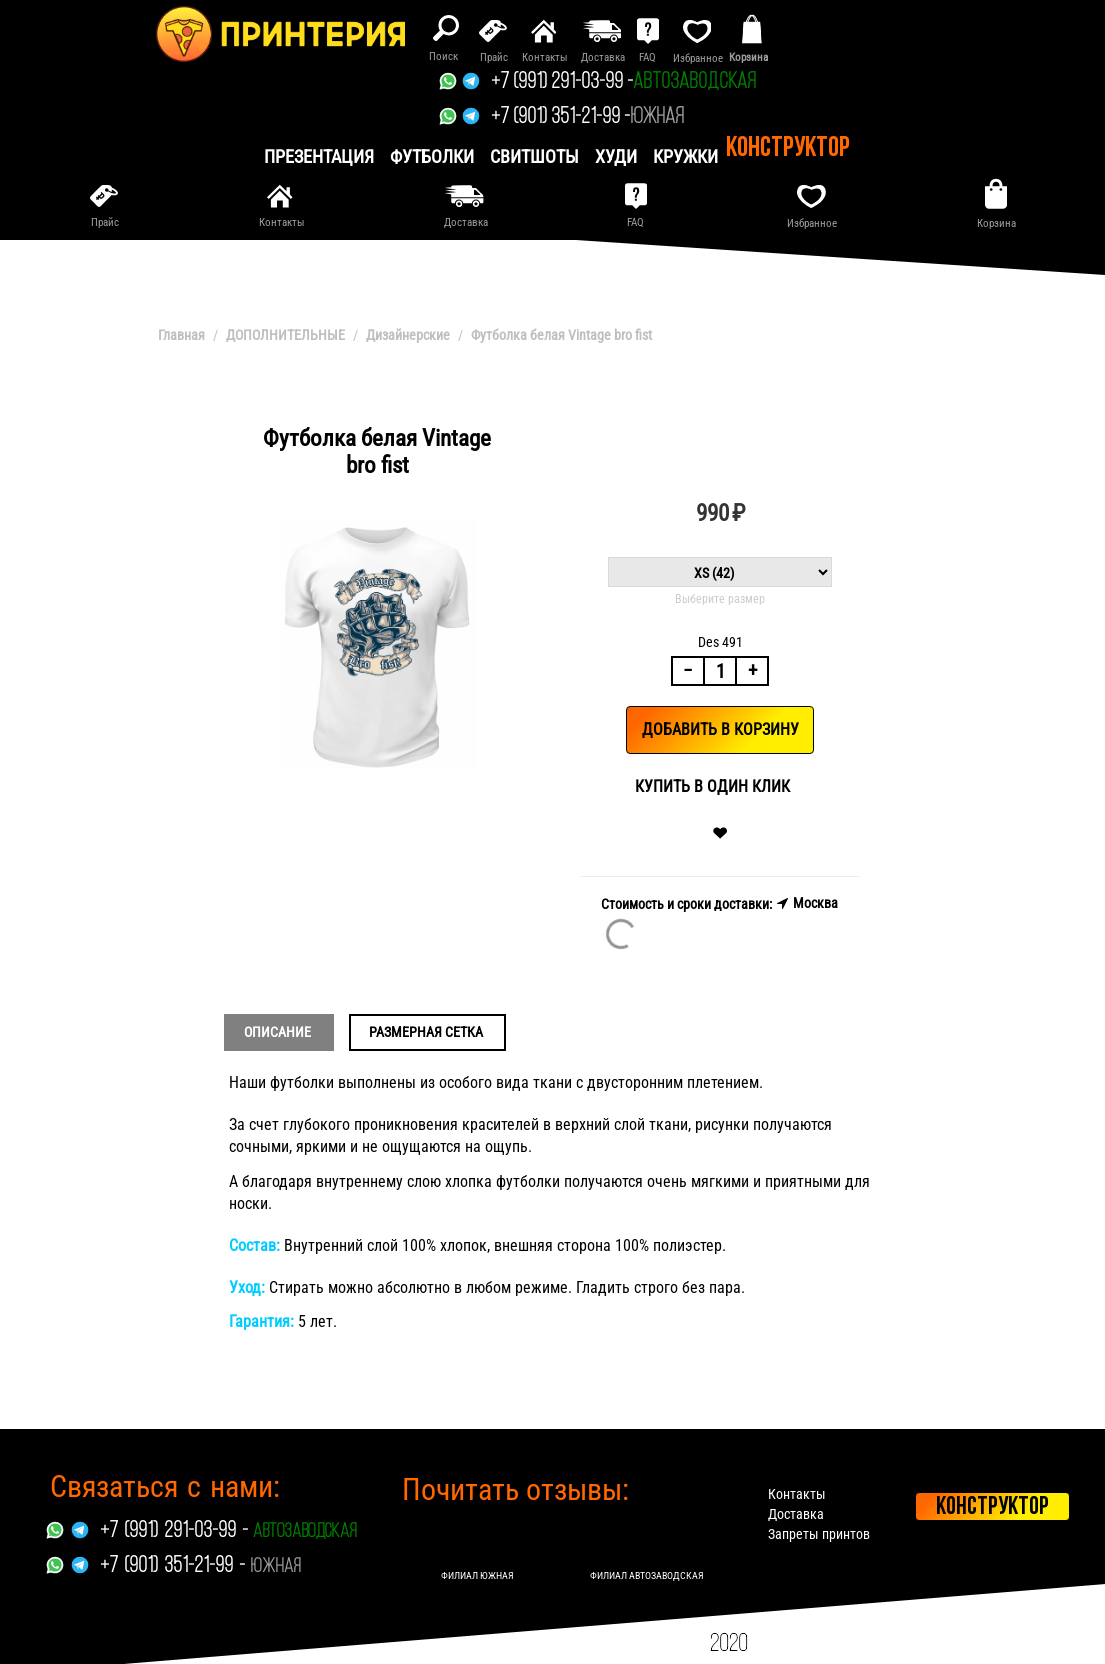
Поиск (443, 56)
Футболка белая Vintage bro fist (561, 335)
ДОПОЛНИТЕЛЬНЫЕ (285, 335)
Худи (616, 156)
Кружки (685, 156)
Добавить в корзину (720, 729)
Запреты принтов (819, 1534)
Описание (277, 1032)
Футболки (432, 156)
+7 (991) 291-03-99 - (562, 82)
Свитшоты (534, 156)
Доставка (796, 1514)
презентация (319, 156)
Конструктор (788, 149)
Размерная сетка (426, 1032)
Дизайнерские (408, 335)
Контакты (797, 1494)
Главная (181, 335)
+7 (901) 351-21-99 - (560, 117)
